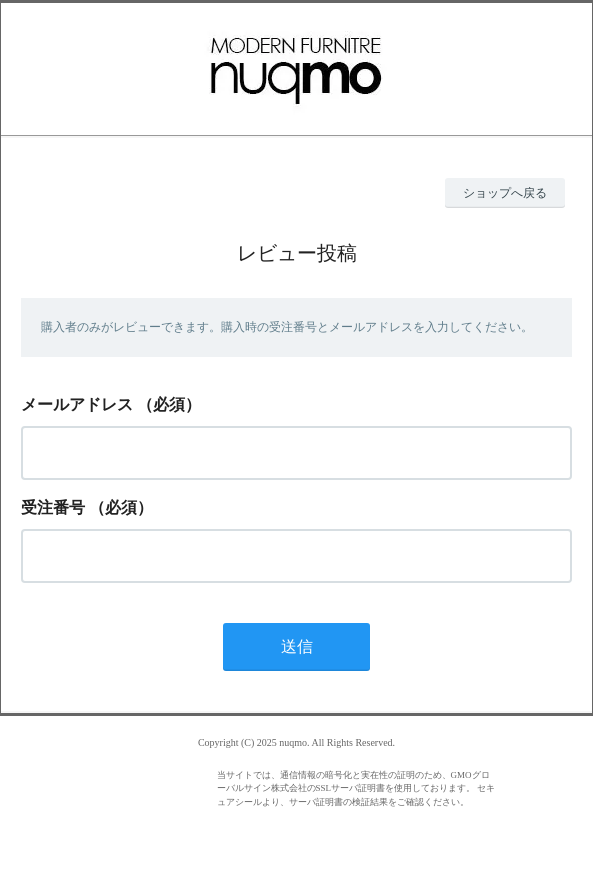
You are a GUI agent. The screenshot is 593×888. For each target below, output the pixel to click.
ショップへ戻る (505, 193)
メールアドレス (77, 404)
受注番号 (53, 507)
